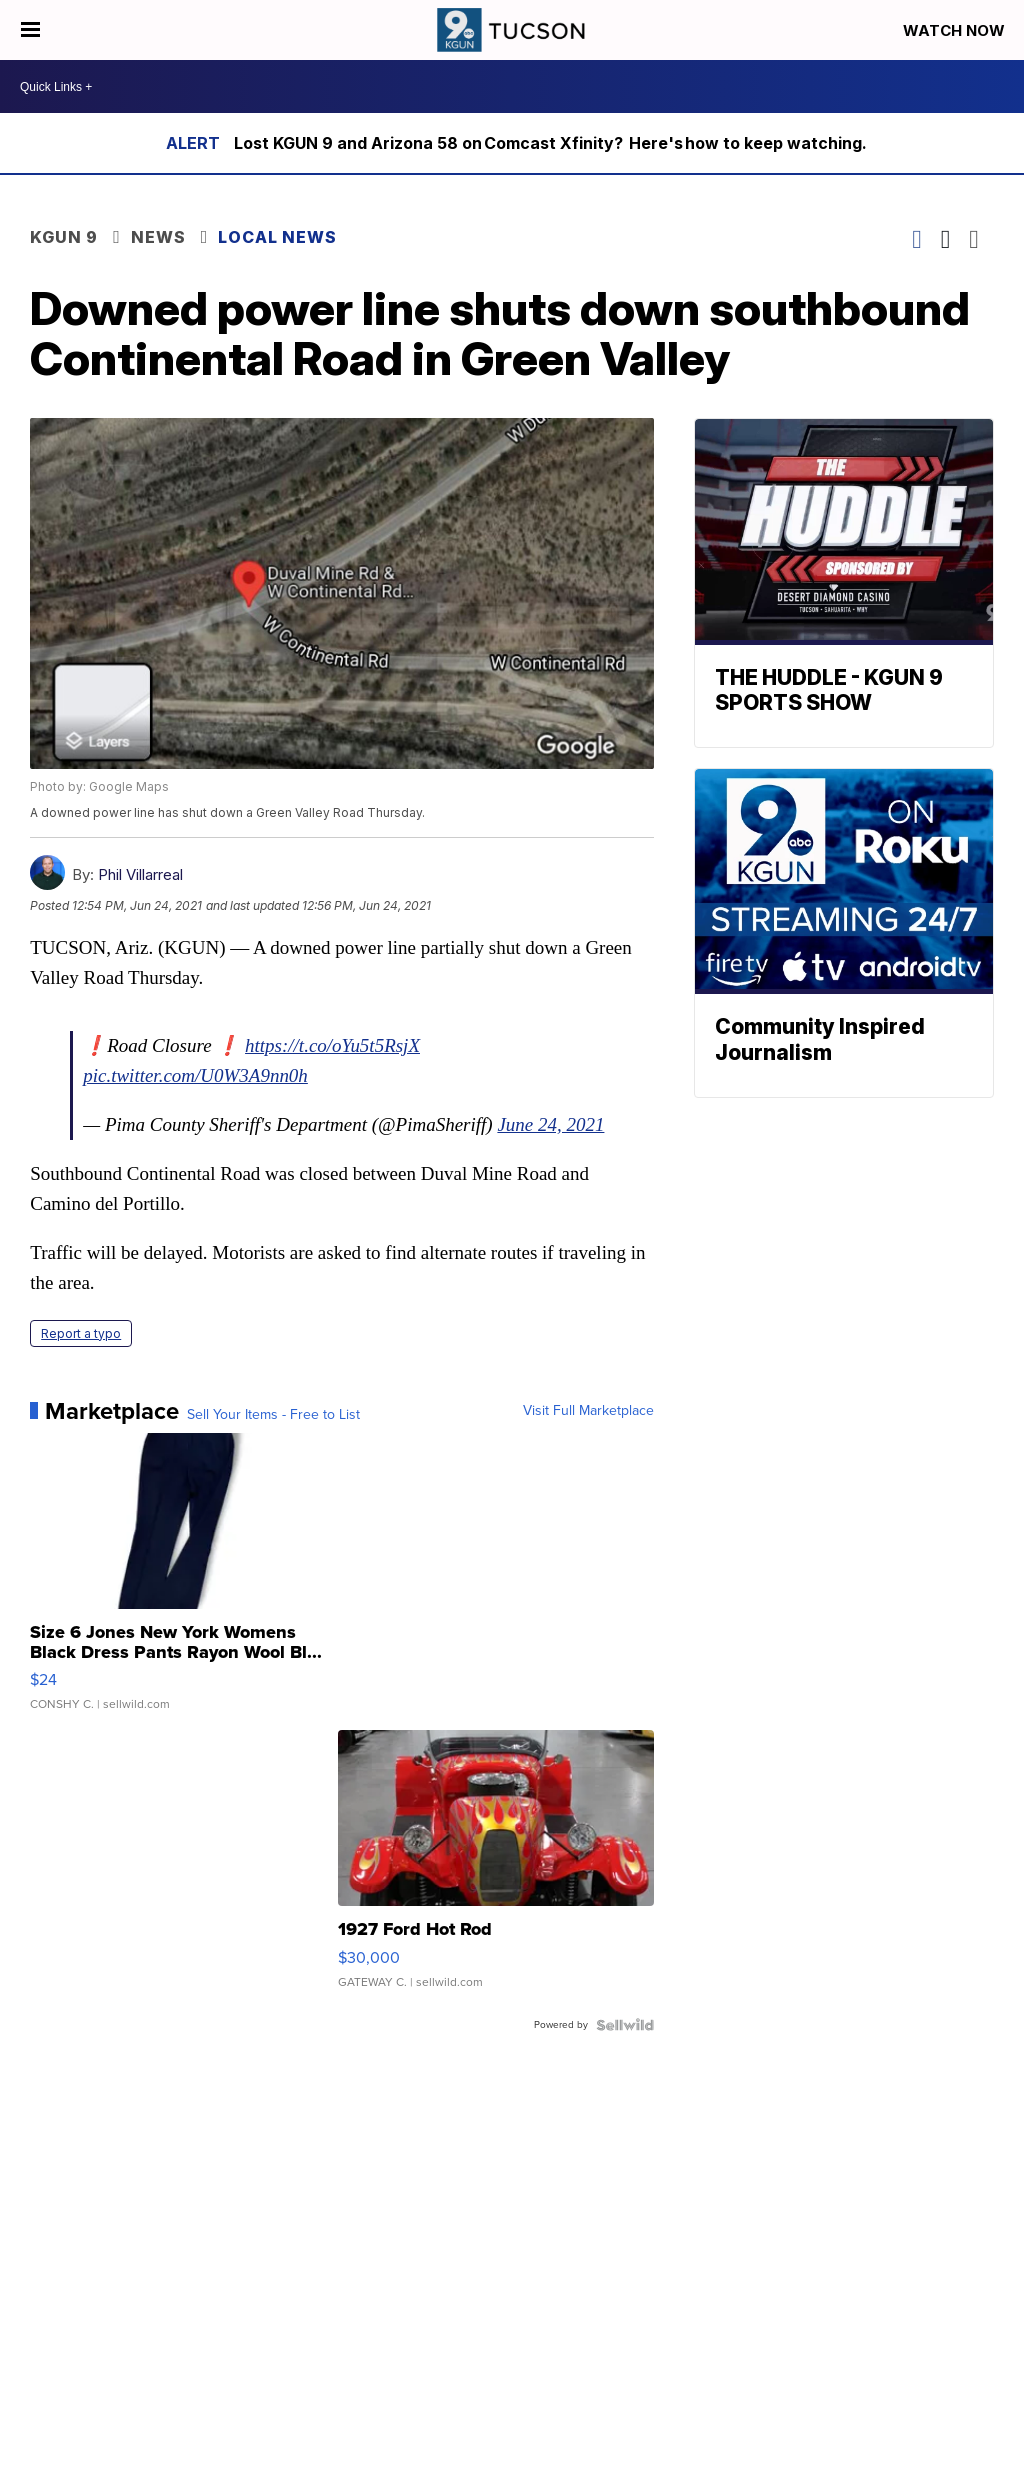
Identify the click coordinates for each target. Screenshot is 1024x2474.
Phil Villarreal (140, 874)
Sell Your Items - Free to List (273, 1415)
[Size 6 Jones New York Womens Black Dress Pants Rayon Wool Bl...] (188, 1582)
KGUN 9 (64, 237)
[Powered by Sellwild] (625, 2025)
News (158, 237)
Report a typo (81, 1333)
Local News (277, 237)
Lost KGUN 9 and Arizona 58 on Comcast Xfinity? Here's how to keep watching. (551, 143)
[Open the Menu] (30, 30)
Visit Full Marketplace (588, 1411)
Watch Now (956, 30)
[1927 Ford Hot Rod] (496, 1869)
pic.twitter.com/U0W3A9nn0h (195, 1075)
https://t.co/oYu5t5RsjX (332, 1045)
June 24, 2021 (550, 1124)
